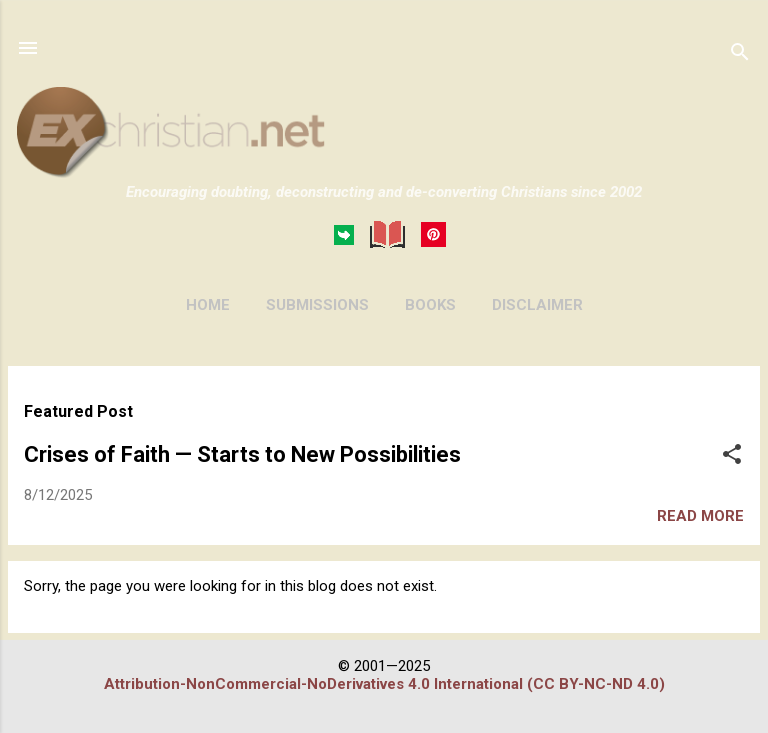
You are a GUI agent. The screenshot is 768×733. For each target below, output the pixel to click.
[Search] (740, 54)
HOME (208, 305)
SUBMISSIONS (317, 305)
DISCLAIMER (537, 305)
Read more (700, 516)
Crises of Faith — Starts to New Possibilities (242, 454)
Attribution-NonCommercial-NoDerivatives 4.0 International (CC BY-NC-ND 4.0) (384, 684)
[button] (732, 456)
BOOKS (430, 305)
